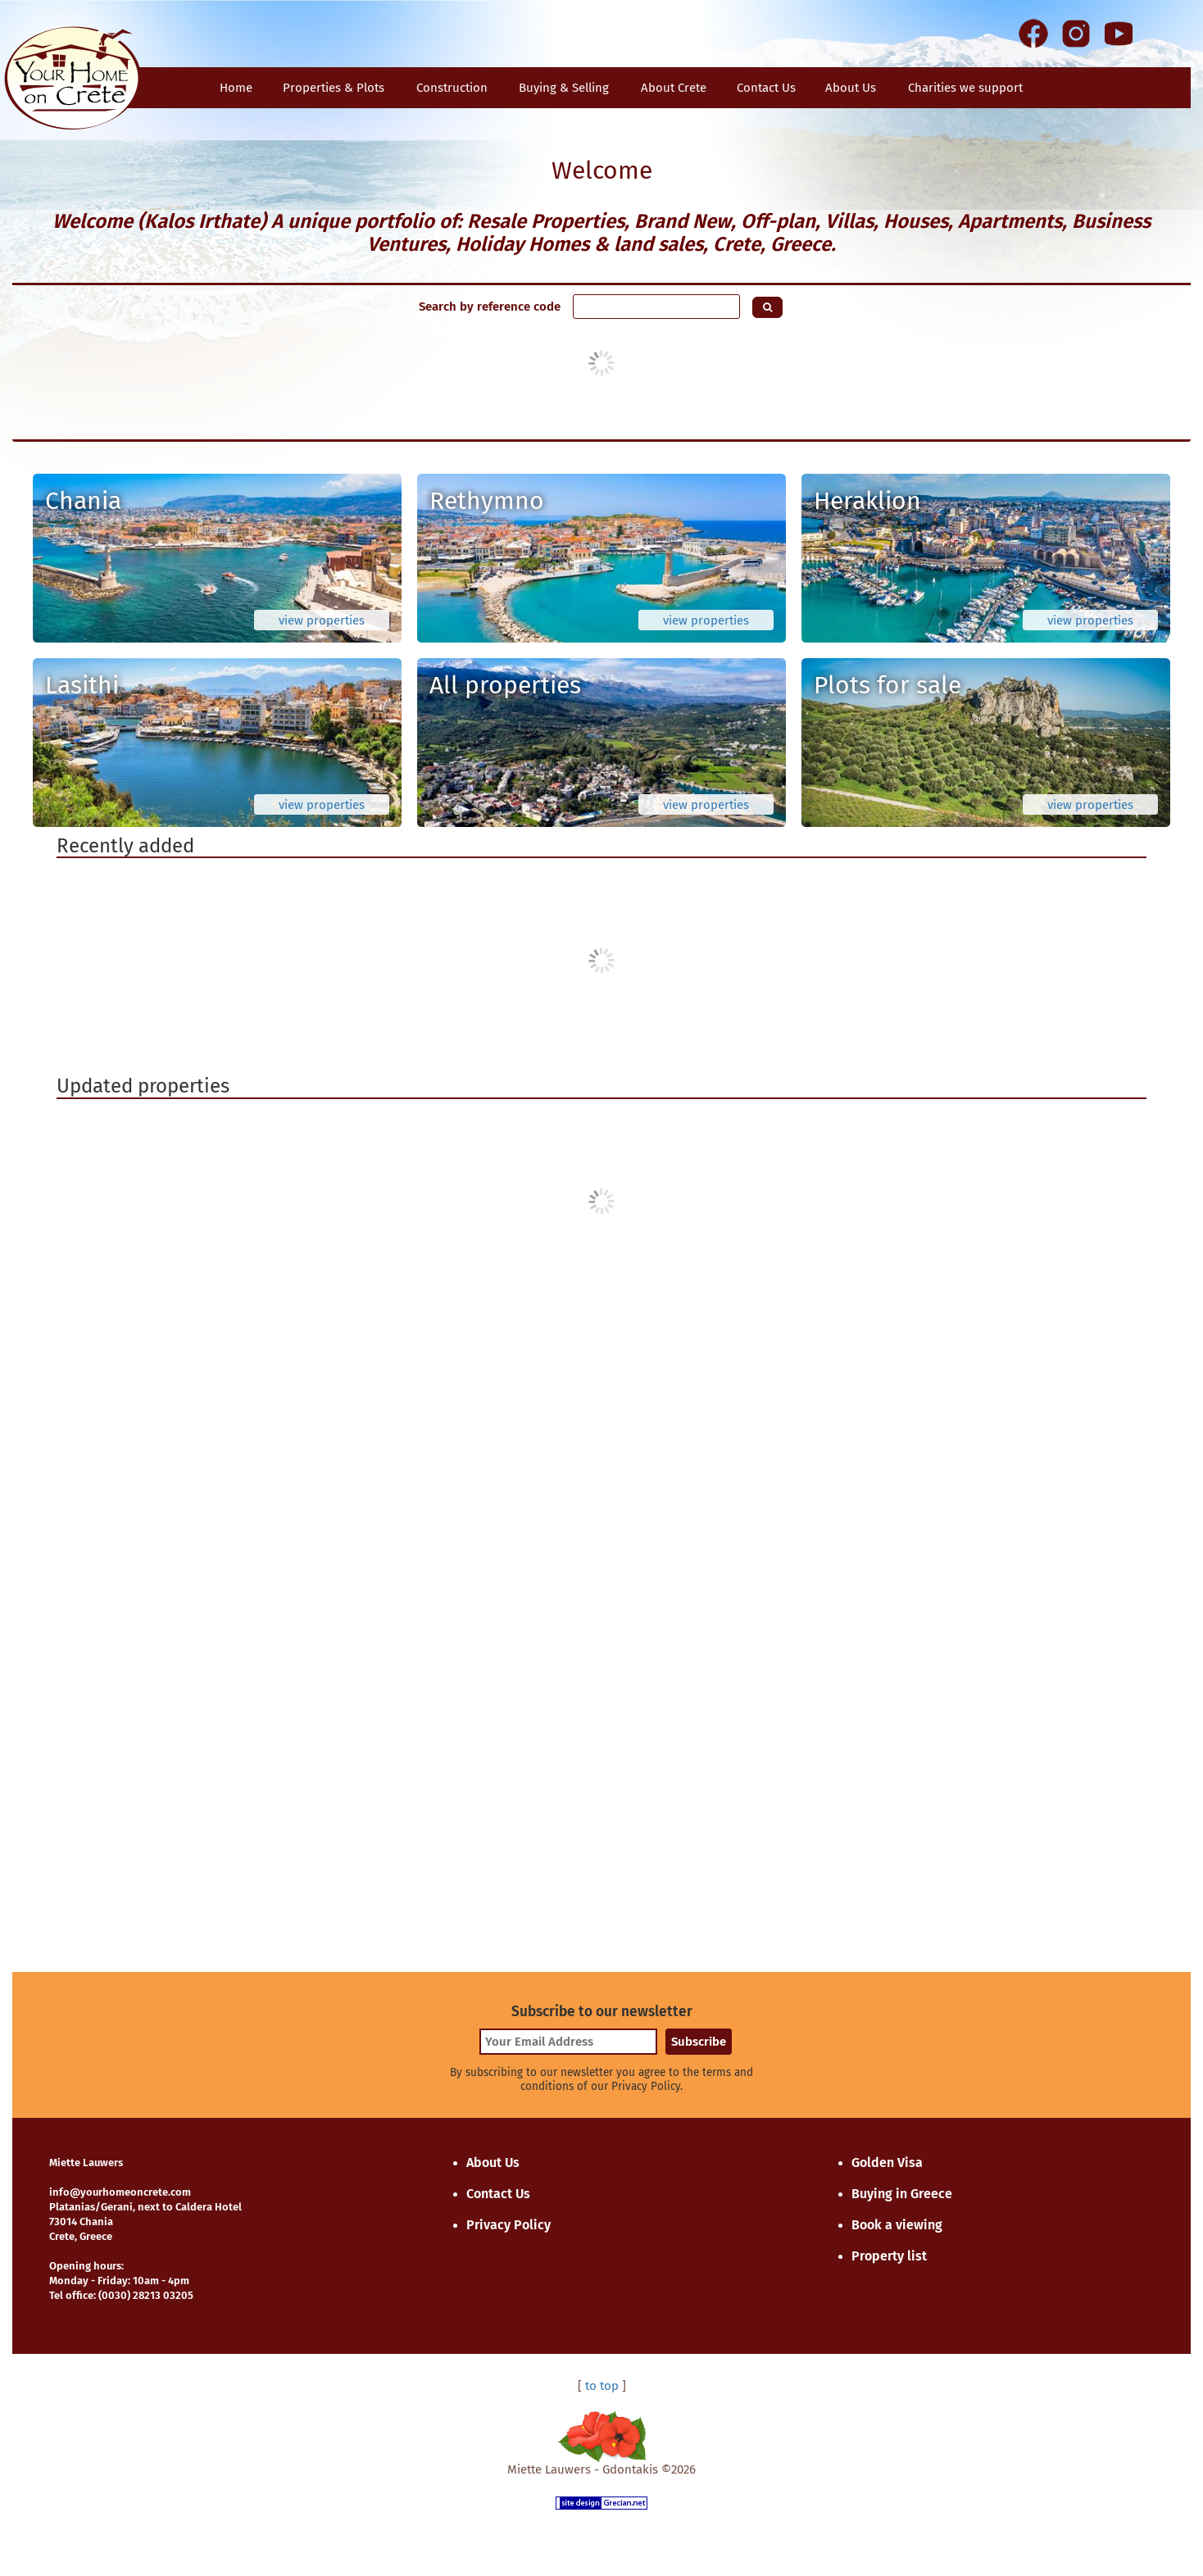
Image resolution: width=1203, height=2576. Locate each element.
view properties (322, 620)
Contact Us (498, 2193)
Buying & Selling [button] (564, 87)
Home (236, 87)
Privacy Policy (508, 2225)
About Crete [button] (673, 87)
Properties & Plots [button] (333, 87)
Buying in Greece (901, 2193)
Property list (889, 2256)
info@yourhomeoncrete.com (120, 2192)
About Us (850, 87)
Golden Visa (887, 2162)
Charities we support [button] (965, 87)
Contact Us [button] (766, 87)
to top (602, 2385)
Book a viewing (896, 2225)
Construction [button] (452, 87)
